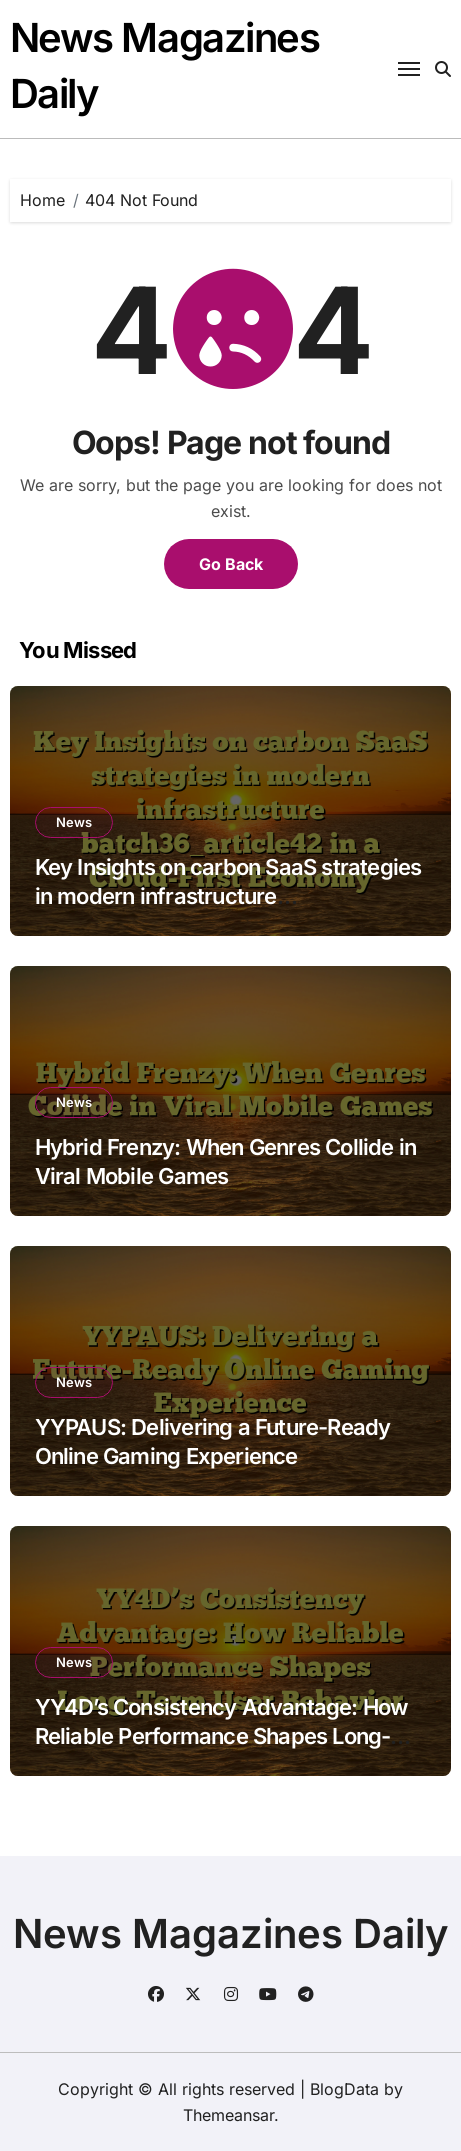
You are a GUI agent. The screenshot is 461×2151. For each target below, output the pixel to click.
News (74, 822)
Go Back (231, 564)
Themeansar (228, 2115)
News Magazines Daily (231, 1933)
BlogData (344, 2089)
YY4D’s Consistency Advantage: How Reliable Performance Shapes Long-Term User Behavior (221, 1735)
